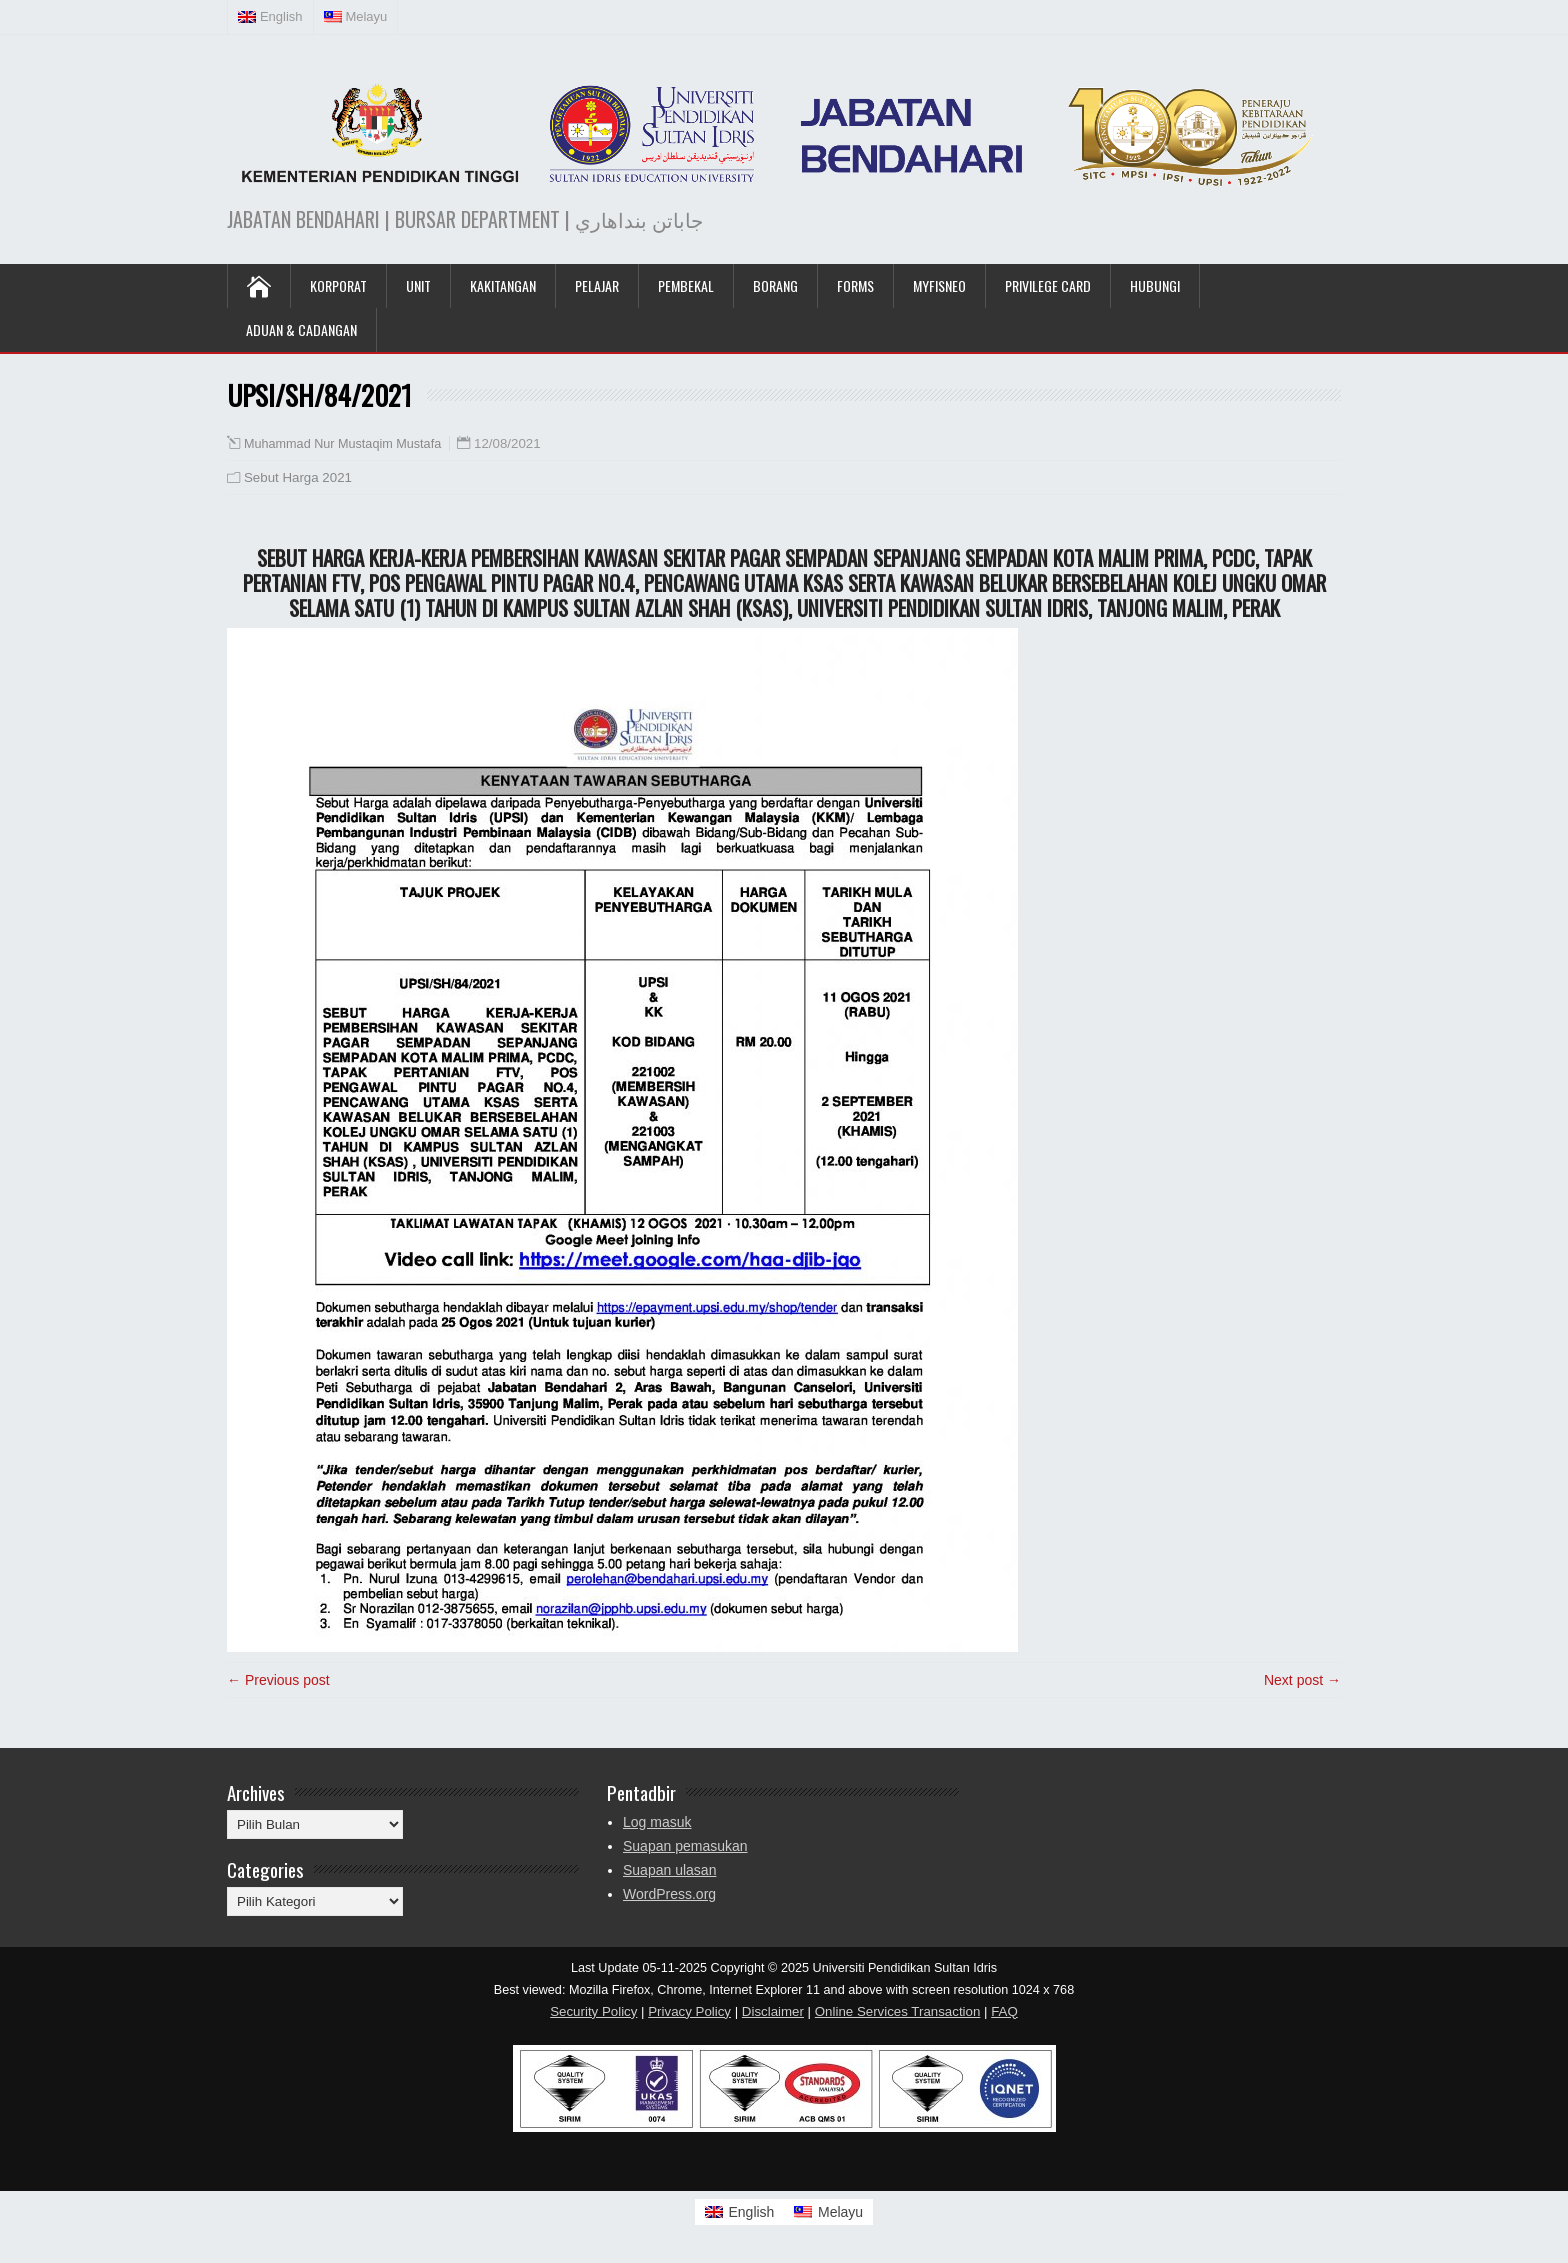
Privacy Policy (689, 2011)
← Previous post (278, 1680)
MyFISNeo (939, 285)
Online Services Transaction (898, 2011)
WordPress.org (669, 1894)
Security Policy (593, 2011)
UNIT (418, 285)
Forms (855, 285)
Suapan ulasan (669, 1870)
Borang (775, 285)
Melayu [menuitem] (840, 2212)
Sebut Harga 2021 (298, 477)
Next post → (1302, 1680)
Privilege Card (1048, 285)
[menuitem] (271, 17)
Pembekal (686, 285)
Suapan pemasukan (685, 1846)
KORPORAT (338, 285)
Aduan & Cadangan (301, 329)
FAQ (1004, 2011)
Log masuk (657, 1822)
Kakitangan (503, 285)
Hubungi (1155, 285)
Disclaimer (773, 2011)
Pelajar (597, 285)
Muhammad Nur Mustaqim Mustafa (342, 444)
